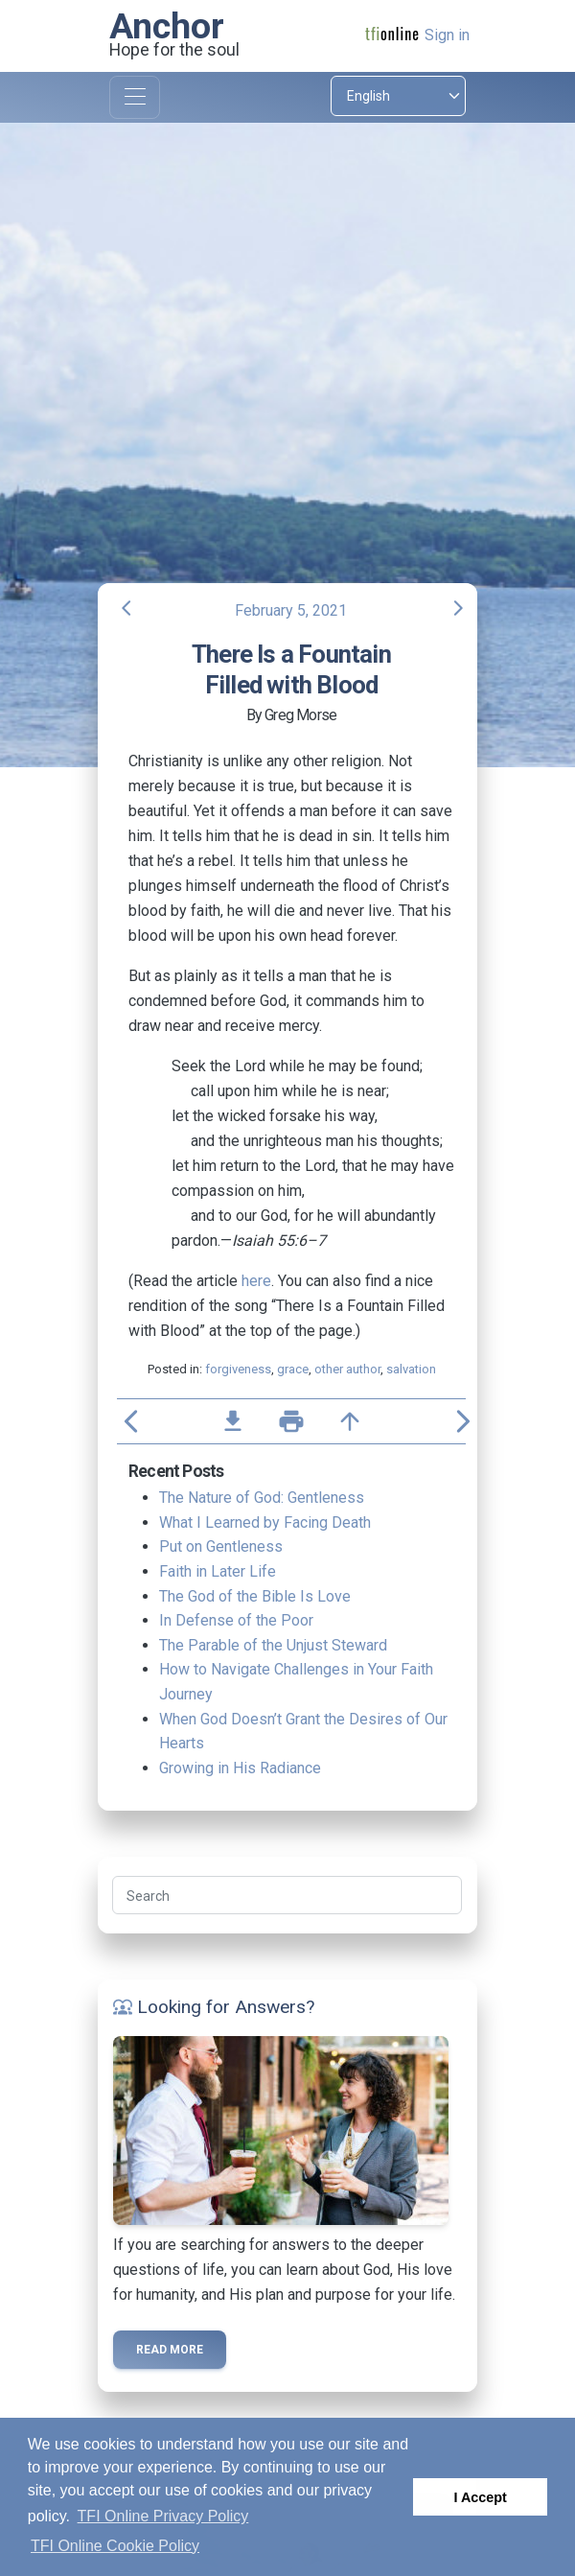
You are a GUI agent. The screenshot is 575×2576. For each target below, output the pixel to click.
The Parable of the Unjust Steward (273, 1645)
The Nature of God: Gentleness (261, 1497)
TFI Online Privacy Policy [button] (163, 2516)
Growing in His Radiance (240, 1768)
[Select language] (398, 96)
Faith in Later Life (217, 1571)
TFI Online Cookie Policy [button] (115, 2546)
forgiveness (238, 1369)
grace (293, 1369)
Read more (169, 2349)
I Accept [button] (479, 2497)
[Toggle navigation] (134, 97)
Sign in (447, 35)
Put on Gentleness (221, 1546)
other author (347, 1369)
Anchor (166, 26)
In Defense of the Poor (236, 1620)
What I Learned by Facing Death (265, 1522)
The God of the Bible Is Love (255, 1596)
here (256, 1281)
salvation (411, 1369)
